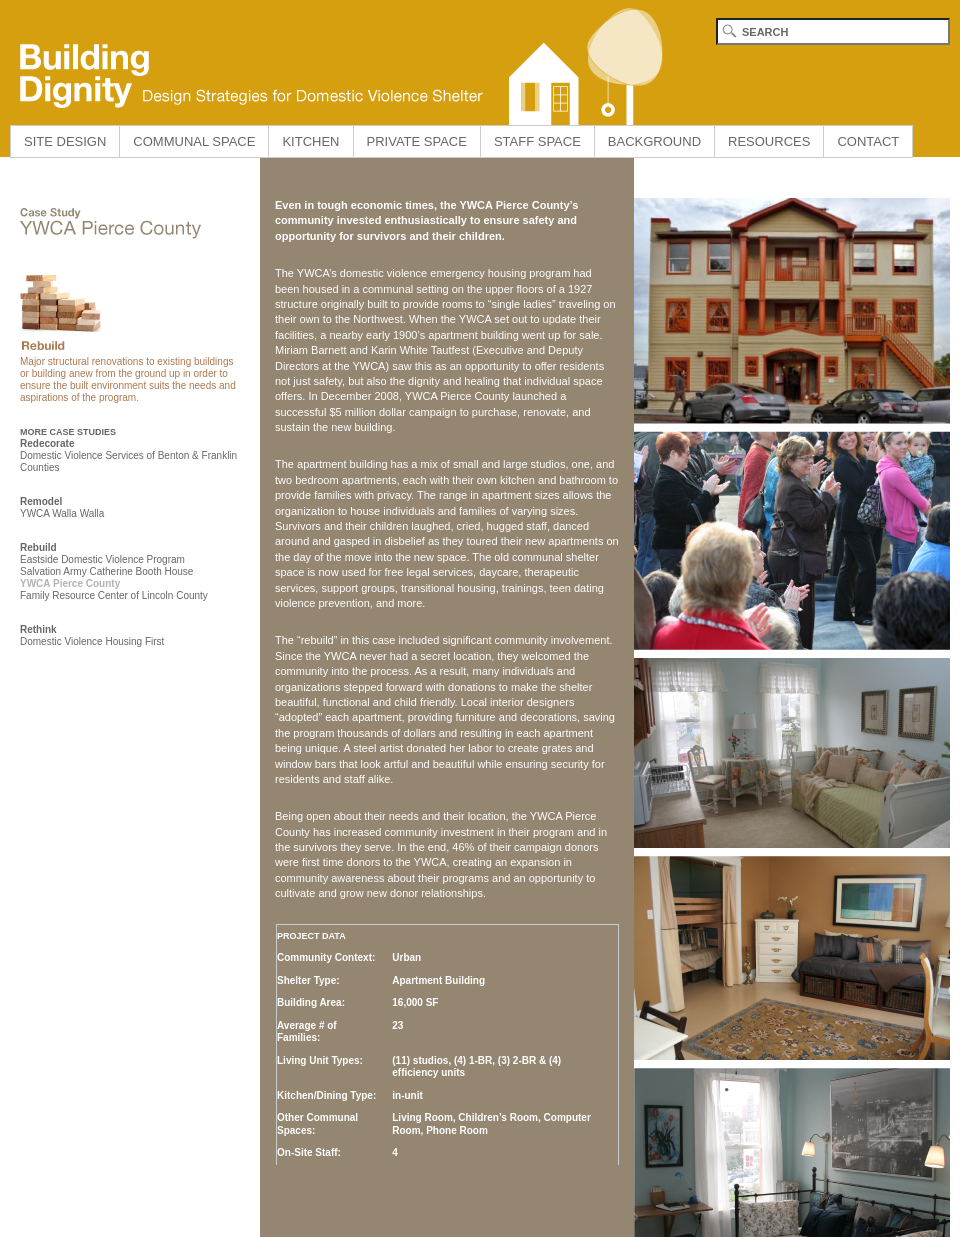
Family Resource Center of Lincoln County (114, 595)
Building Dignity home (335, 62)
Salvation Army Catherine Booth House (106, 571)
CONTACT (868, 141)
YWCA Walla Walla (62, 513)
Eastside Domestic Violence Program (102, 559)
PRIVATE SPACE (417, 141)
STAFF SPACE (537, 141)
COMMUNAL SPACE (194, 141)
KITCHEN (310, 141)
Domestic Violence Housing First (92, 641)
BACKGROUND (654, 141)
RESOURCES (769, 141)
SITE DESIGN (65, 141)
